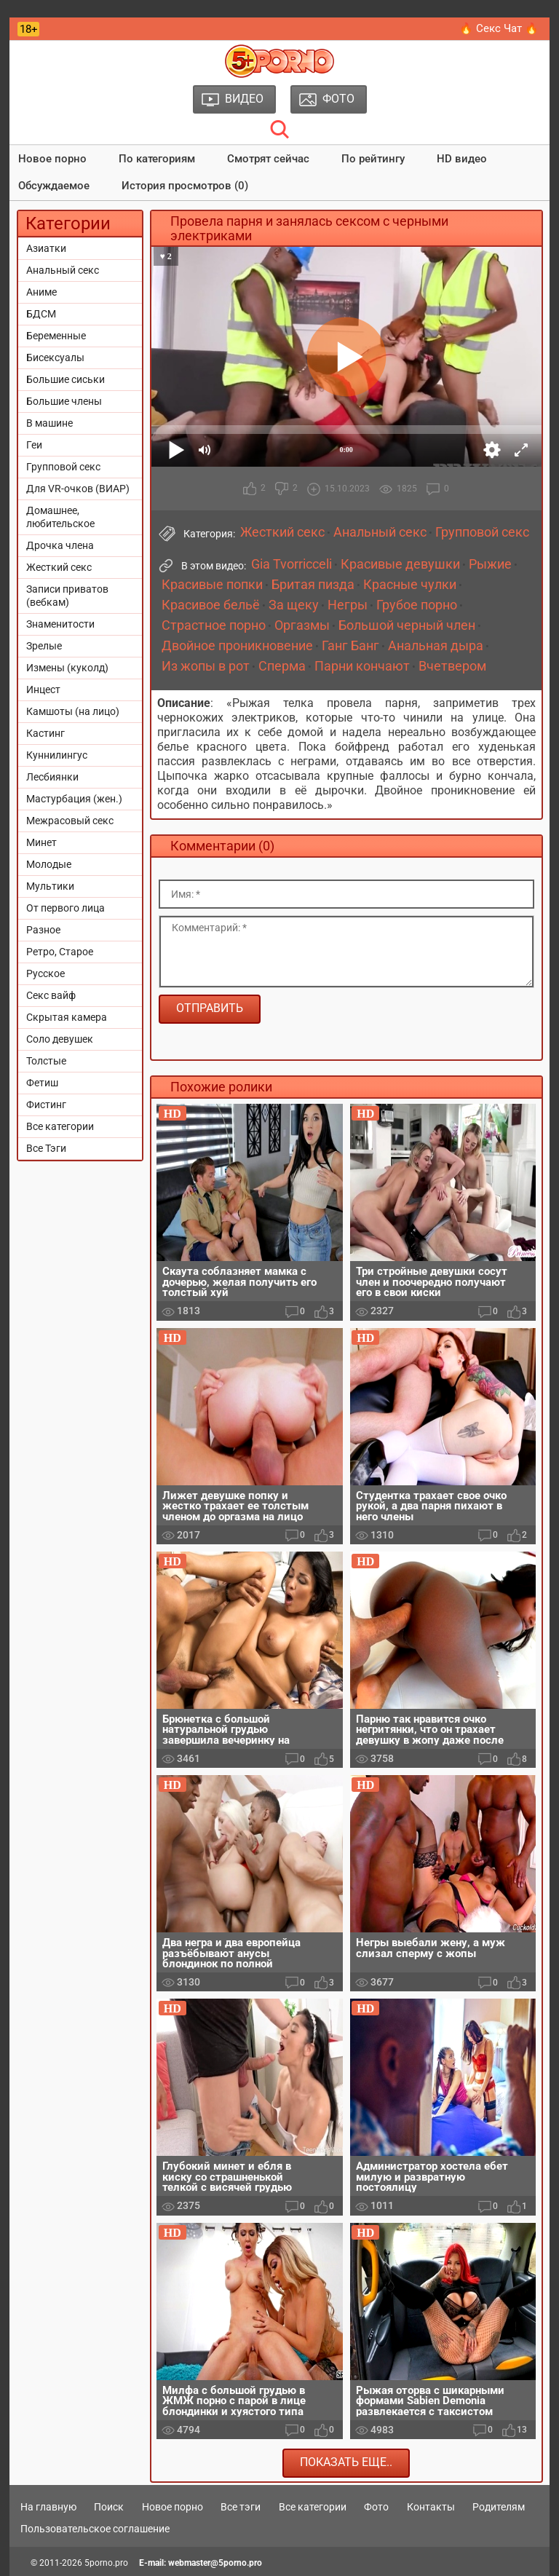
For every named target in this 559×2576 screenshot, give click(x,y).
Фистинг (46, 1104)
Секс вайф (51, 995)
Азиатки (46, 248)
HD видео (462, 158)
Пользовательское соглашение (95, 2528)
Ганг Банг (350, 646)
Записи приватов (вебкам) (67, 595)
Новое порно (52, 158)
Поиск (109, 2507)
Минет (41, 842)
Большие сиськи (65, 379)
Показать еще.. (346, 2462)
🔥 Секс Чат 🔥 (499, 28)
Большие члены (64, 401)
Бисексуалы (55, 357)
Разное (43, 930)
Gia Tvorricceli (291, 564)
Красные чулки (409, 584)
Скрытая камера (66, 1017)
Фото (376, 2507)
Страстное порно (214, 625)
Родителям (498, 2507)
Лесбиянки (52, 777)
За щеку (294, 605)
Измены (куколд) (67, 667)
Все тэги (241, 2507)
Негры (348, 605)
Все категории (60, 1126)
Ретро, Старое (59, 951)
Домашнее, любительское (60, 517)
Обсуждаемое (54, 185)
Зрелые (44, 646)
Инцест (43, 689)
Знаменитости (60, 624)
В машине (49, 423)
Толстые (46, 1061)
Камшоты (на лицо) (72, 711)
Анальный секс (62, 270)
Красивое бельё (211, 605)
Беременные (56, 335)
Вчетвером (452, 666)
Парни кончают (362, 666)
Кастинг (45, 733)
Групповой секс (63, 467)
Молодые (48, 864)
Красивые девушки (400, 564)
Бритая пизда (312, 584)
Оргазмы (302, 625)
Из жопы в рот (206, 666)
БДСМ (41, 314)
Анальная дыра (435, 646)
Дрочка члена (60, 545)
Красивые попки (212, 584)
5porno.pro (106, 2563)
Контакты (431, 2507)
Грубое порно (416, 605)
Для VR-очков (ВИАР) (78, 488)
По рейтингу (373, 158)
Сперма (282, 666)
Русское (45, 973)
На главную (48, 2507)
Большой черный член (406, 625)
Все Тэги (46, 1148)
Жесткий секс (59, 567)
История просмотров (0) (185, 185)
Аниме (41, 292)
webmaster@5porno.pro (215, 2563)
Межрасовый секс (70, 820)
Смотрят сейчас (268, 158)
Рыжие (490, 564)
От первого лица (65, 908)
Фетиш (42, 1083)
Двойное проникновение (237, 646)
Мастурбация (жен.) (74, 799)
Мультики (50, 886)
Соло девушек (59, 1039)
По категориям (157, 158)
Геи (34, 445)
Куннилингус (56, 755)
